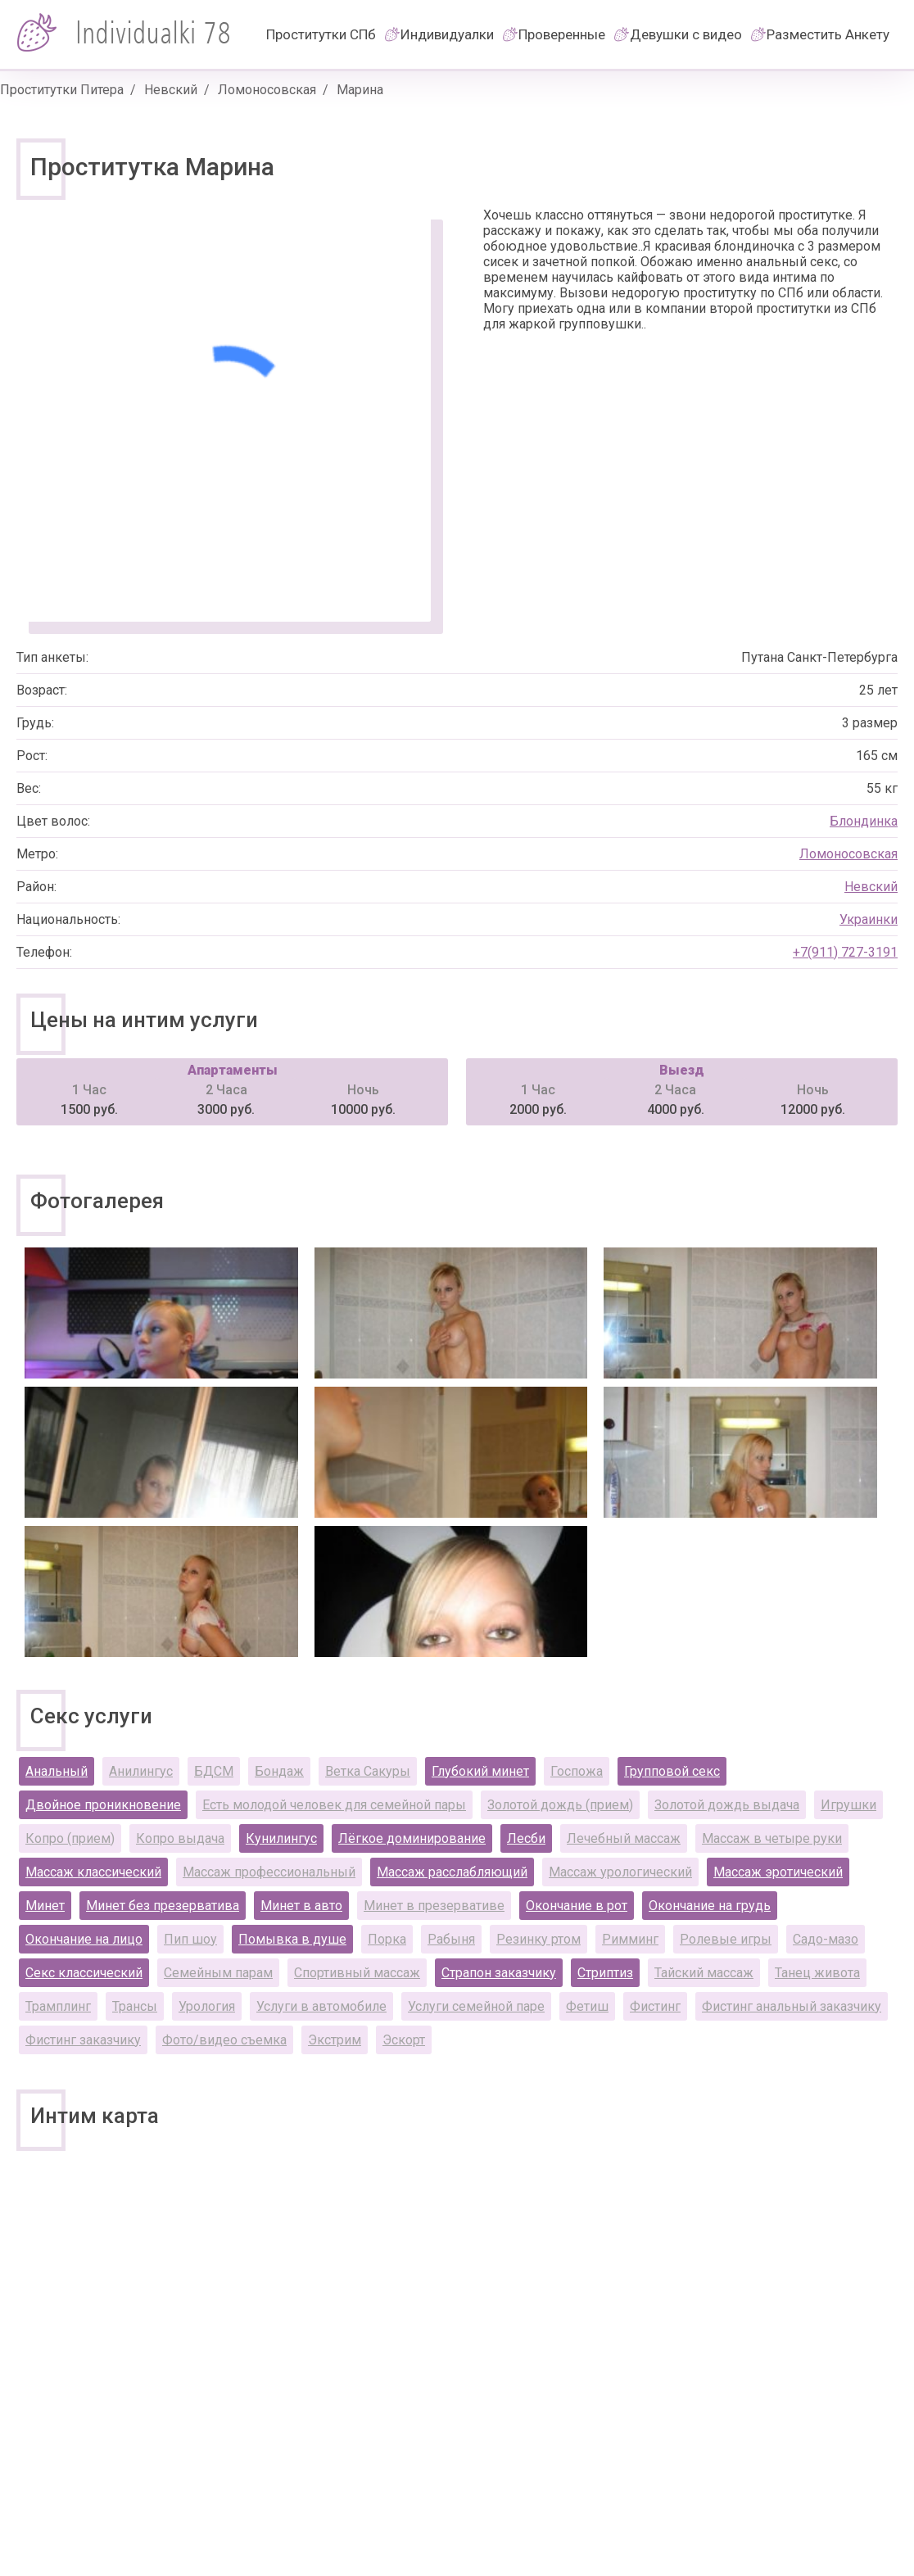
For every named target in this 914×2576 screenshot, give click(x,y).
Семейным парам (218, 1973)
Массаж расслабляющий (452, 1872)
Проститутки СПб (321, 34)
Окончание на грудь (710, 1905)
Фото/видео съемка (224, 2040)
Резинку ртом (538, 1939)
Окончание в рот (576, 1905)
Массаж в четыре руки (772, 1838)
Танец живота (817, 1973)
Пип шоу (190, 1939)
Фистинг (655, 2006)
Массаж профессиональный (269, 1872)
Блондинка (864, 821)
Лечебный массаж (624, 1838)
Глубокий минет (480, 1771)
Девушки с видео (686, 34)
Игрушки (848, 1805)
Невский (170, 89)
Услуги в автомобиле (321, 2006)
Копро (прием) (70, 1838)
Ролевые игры (725, 1939)
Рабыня (451, 1939)
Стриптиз (605, 1973)
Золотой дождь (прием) (560, 1805)
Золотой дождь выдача (726, 1805)
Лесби (526, 1838)
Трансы (134, 2006)
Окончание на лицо (84, 1939)
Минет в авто (301, 1905)
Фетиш (587, 2006)
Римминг (630, 1939)
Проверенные (561, 34)
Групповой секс (672, 1771)
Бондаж (279, 1771)
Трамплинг (58, 2006)
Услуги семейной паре (476, 2006)
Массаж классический (93, 1872)
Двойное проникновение (103, 1805)
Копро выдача (180, 1838)
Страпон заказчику (498, 1973)
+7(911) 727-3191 (845, 952)
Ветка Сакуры (367, 1771)
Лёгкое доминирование (412, 1838)
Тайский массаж (703, 1973)
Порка (387, 1939)
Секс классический (84, 1973)
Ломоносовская (267, 89)
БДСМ (213, 1771)
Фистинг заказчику (83, 2040)
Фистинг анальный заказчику (791, 2006)
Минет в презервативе (434, 1905)
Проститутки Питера (62, 89)
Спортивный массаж (357, 1973)
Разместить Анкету (828, 34)
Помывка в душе (292, 1939)
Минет (45, 1905)
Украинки (868, 919)
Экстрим (334, 2040)
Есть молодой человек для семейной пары (334, 1805)
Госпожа (576, 1771)
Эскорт (403, 2040)
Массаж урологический (620, 1872)
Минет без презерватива (162, 1905)
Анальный (56, 1771)
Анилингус (141, 1771)
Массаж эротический (778, 1872)
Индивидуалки (447, 34)
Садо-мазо (825, 1939)
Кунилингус (281, 1838)
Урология (207, 2006)
